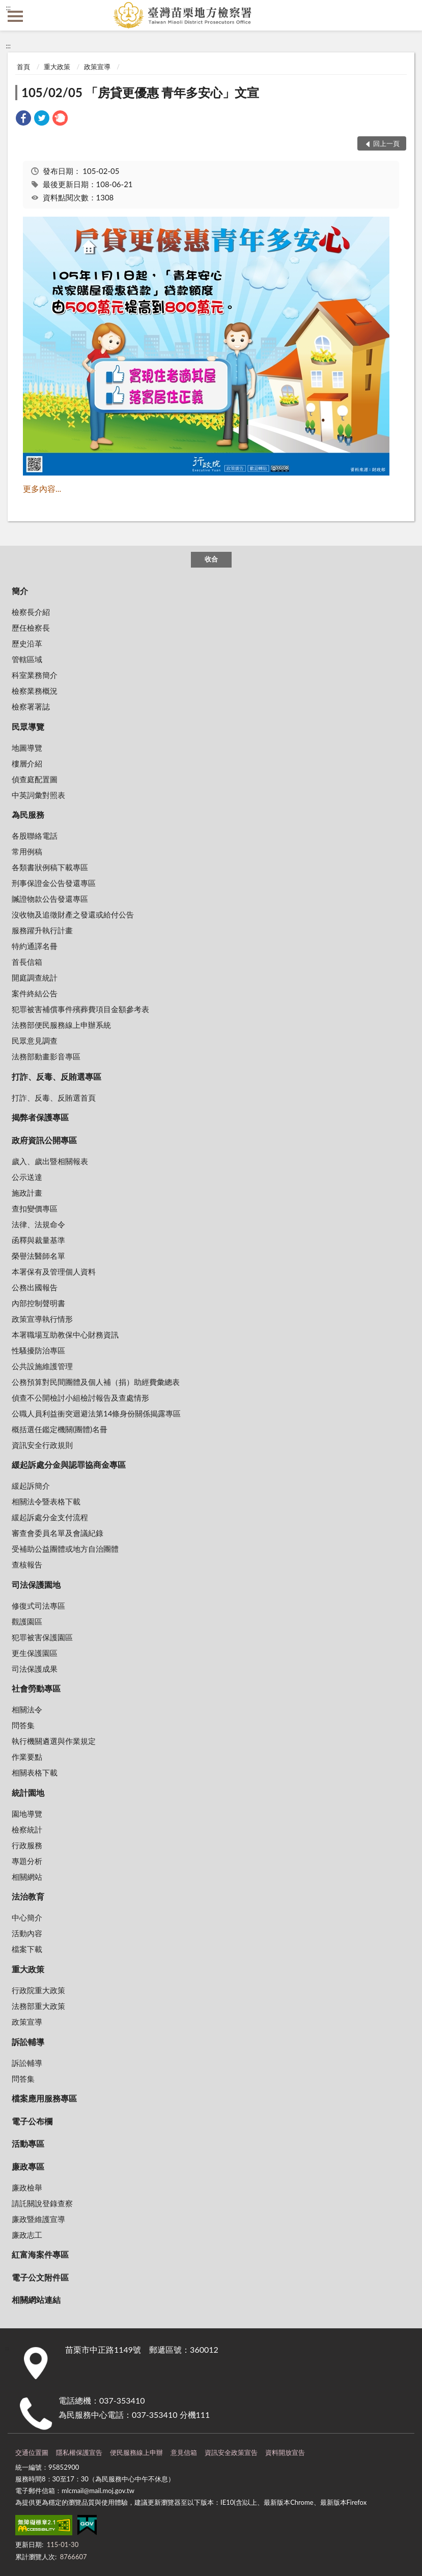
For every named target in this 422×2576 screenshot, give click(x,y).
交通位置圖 (31, 2452)
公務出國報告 (35, 1287)
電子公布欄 (32, 2121)
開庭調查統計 (35, 977)
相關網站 (27, 1876)
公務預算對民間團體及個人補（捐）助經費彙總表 (96, 1381)
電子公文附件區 (40, 2277)
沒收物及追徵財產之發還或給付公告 (73, 914)
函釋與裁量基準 (38, 1240)
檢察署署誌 (31, 706)
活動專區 (28, 2143)
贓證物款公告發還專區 (50, 898)
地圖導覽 (27, 747)
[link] (23, 119)
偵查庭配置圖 (35, 779)
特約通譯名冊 (35, 946)
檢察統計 (27, 1829)
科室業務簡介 (35, 674)
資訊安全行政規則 (42, 1444)
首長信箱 (27, 961)
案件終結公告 (35, 993)
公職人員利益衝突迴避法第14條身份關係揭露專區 (96, 1413)
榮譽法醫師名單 (38, 1255)
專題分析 (27, 1861)
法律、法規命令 (38, 1224)
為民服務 (28, 814)
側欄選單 (15, 16)
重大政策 (57, 67)
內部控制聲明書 (38, 1303)
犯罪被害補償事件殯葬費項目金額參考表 (80, 1009)
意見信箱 (184, 2452)
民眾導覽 (28, 726)
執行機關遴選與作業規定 (54, 1740)
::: (8, 8)
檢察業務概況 (35, 690)
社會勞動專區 (36, 1688)
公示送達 (27, 1176)
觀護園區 (27, 1621)
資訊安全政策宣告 (231, 2452)
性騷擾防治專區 (38, 1350)
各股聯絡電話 (35, 835)
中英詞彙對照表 (38, 795)
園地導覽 (27, 1813)
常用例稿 (27, 851)
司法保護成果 (35, 1668)
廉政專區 (28, 2166)
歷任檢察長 (31, 627)
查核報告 (27, 1564)
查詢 (406, 15)
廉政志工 (27, 2234)
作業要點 (27, 1756)
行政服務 (27, 1845)
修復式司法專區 (38, 1605)
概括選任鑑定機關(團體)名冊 (59, 1429)
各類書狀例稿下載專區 (50, 867)
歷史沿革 (27, 643)
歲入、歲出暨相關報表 (50, 1161)
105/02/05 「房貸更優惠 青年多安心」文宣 (140, 92)
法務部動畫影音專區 (46, 1056)
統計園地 (28, 1792)
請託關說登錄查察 (42, 2203)
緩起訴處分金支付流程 (50, 1517)
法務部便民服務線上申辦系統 (61, 1024)
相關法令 (27, 1709)
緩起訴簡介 (31, 1485)
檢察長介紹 (31, 611)
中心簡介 (27, 1917)
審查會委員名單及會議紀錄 (57, 1532)
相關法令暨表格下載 (46, 1501)
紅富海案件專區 (40, 2254)
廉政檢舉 (27, 2187)
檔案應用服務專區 (44, 2098)
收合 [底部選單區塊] (211, 559)
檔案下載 (27, 1948)
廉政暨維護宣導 (38, 2219)
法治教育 (28, 1896)
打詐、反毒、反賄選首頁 (54, 1097)
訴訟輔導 (28, 2042)
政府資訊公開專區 (44, 1140)
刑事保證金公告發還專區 (54, 882)
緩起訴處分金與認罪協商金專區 (69, 1464)
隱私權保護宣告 (79, 2452)
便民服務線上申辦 (136, 2452)
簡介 (20, 591)
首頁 (23, 67)
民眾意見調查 (35, 1040)
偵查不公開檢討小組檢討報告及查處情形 (80, 1397)
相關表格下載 (35, 1772)
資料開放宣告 (285, 2452)
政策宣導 (97, 67)
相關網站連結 (36, 2299)
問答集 (23, 1725)
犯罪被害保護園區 (42, 1637)
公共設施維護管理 (42, 1366)
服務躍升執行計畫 (42, 930)
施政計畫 (27, 1192)
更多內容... (42, 488)
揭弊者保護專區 (40, 1117)
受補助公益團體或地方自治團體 (65, 1548)
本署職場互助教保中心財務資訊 (65, 1334)
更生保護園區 (35, 1652)
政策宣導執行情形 (42, 1318)
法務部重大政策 (38, 2005)
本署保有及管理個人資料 (54, 1271)
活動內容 (27, 1933)
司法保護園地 (36, 1584)
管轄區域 (27, 659)
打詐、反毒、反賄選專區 (56, 1076)
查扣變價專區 (35, 1208)
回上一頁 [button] (386, 143)
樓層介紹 (27, 763)
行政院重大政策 (38, 1990)
